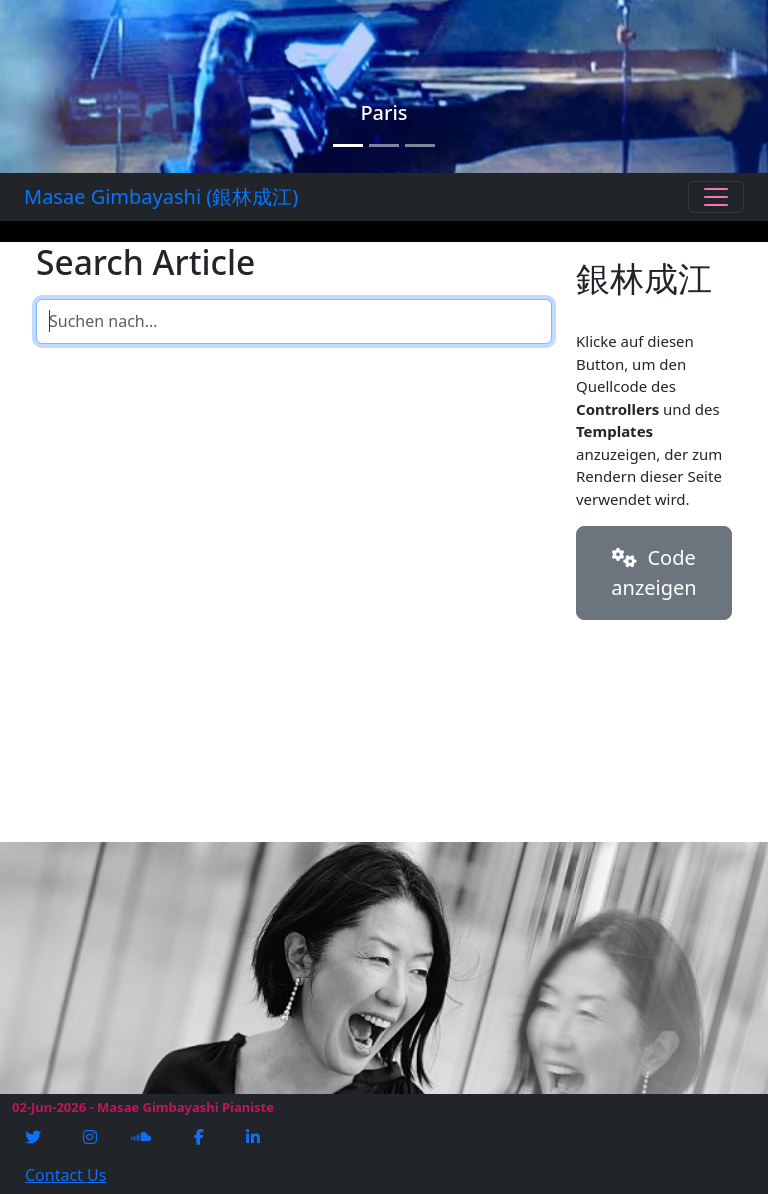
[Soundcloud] (143, 1137)
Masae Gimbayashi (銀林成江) (161, 196)
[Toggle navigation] (716, 197)
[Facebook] (201, 1137)
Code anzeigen (653, 572)
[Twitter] (35, 1137)
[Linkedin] (255, 1137)
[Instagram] (92, 1137)
